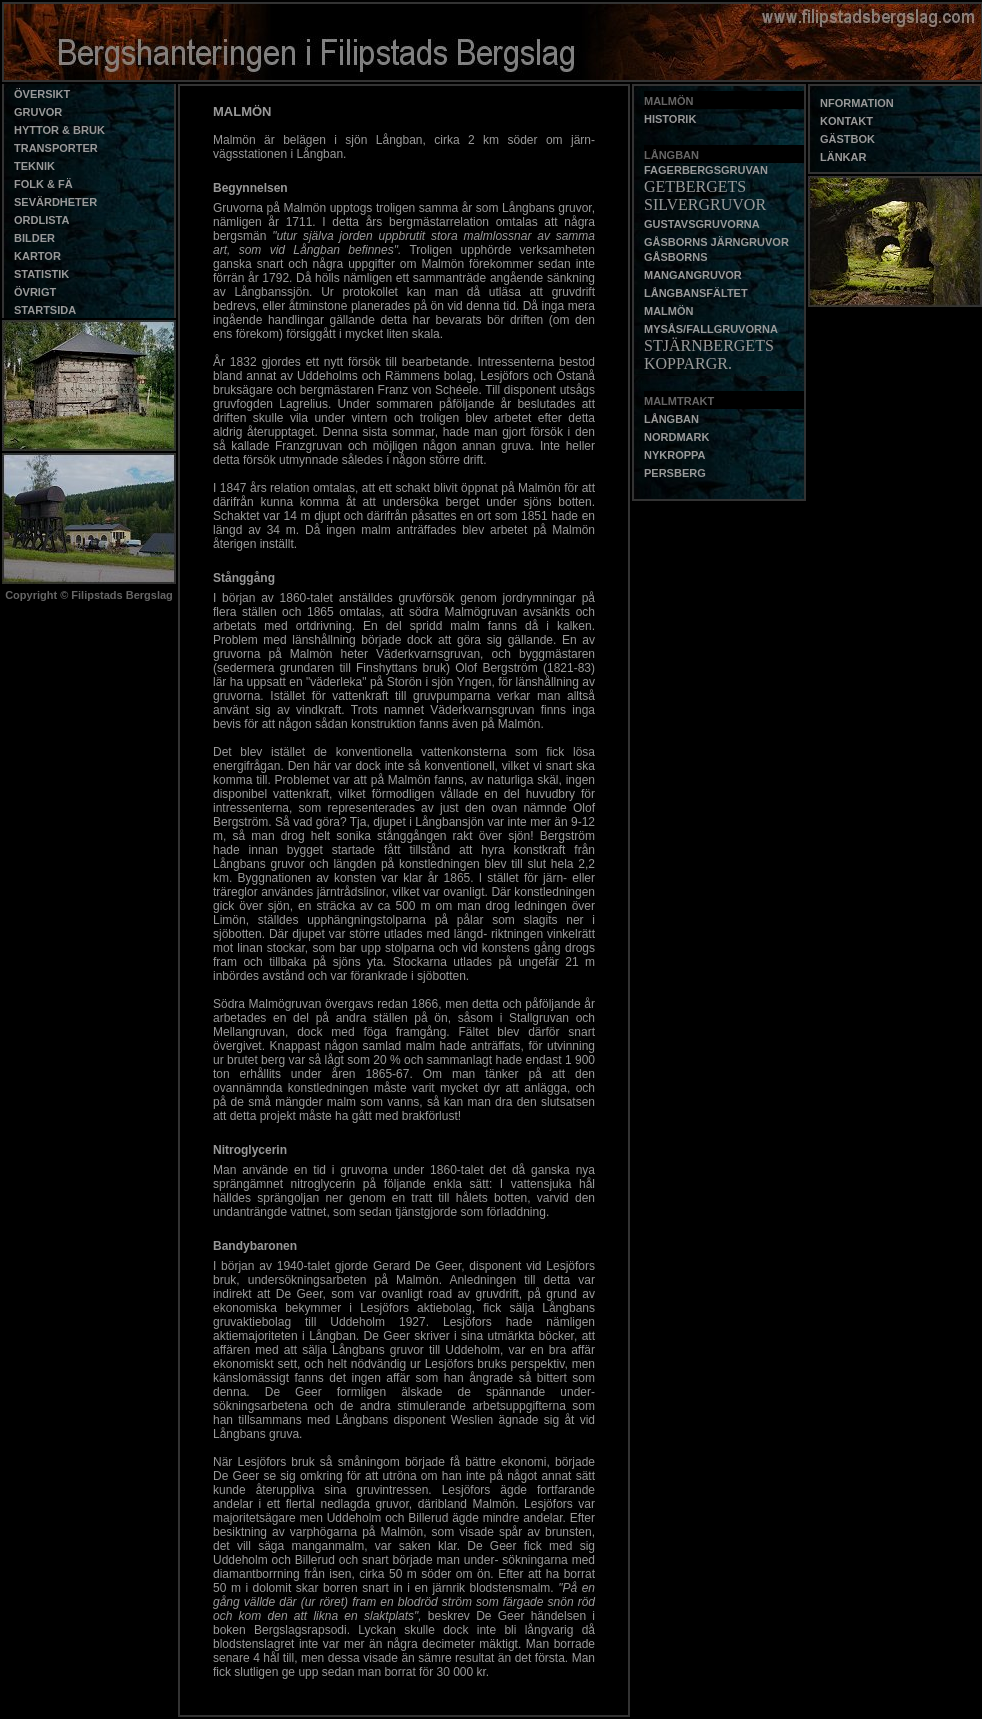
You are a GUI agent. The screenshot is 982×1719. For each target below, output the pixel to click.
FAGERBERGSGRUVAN (706, 170)
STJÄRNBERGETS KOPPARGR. (709, 354)
